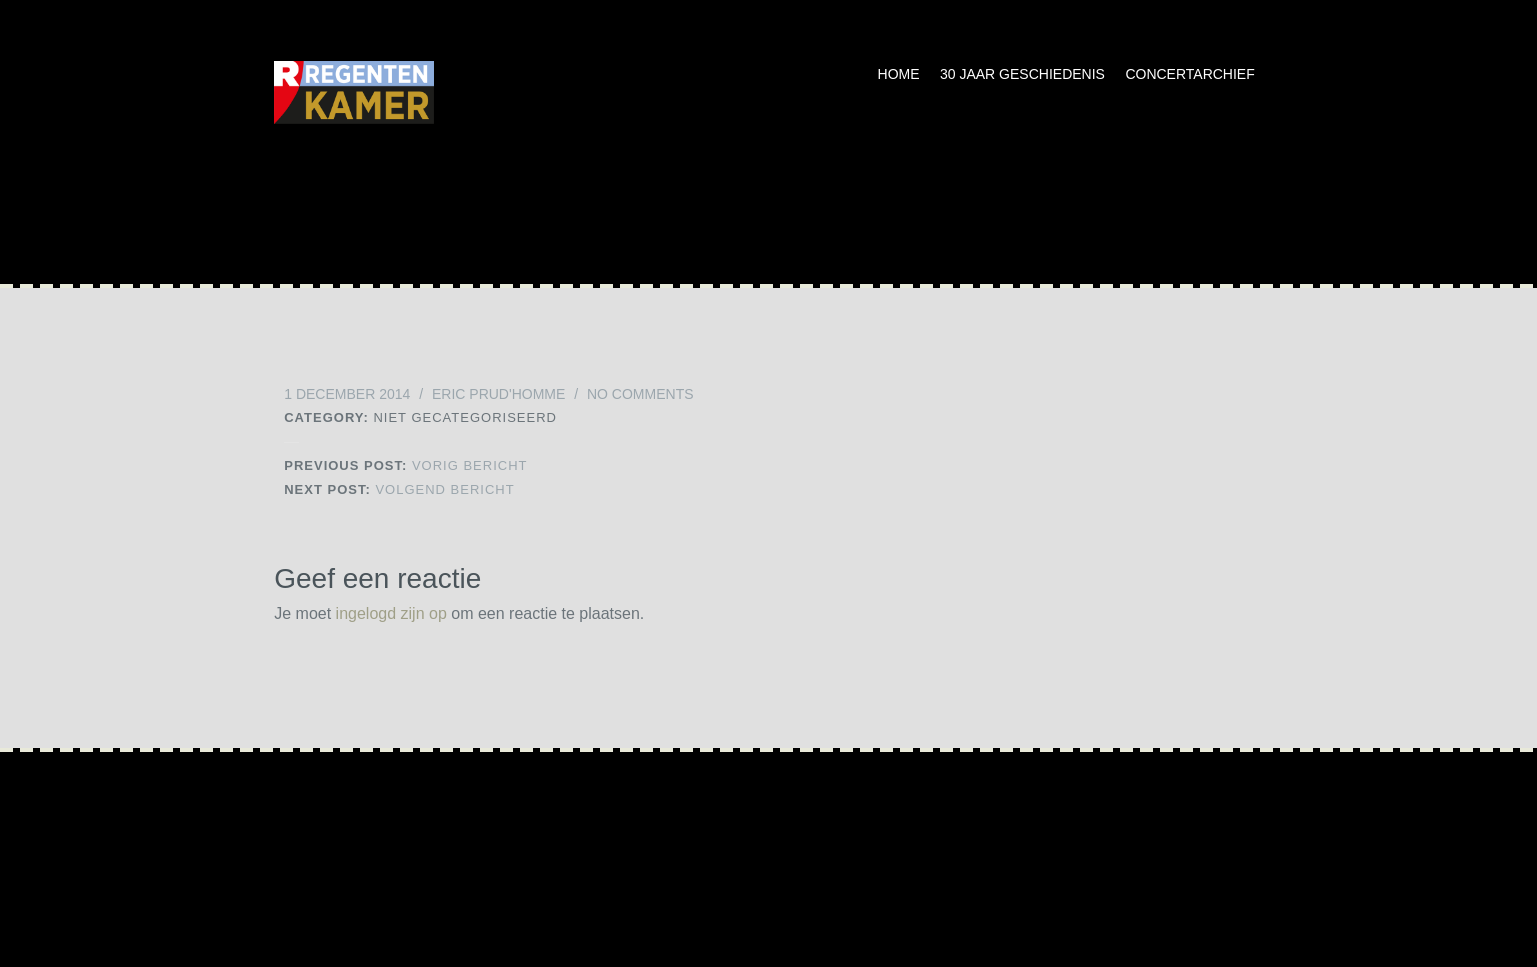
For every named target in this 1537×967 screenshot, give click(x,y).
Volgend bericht (399, 489)
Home (899, 74)
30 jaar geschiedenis (1022, 74)
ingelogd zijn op (391, 613)
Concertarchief (1189, 74)
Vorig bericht (405, 465)
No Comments (640, 394)
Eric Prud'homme (498, 394)
